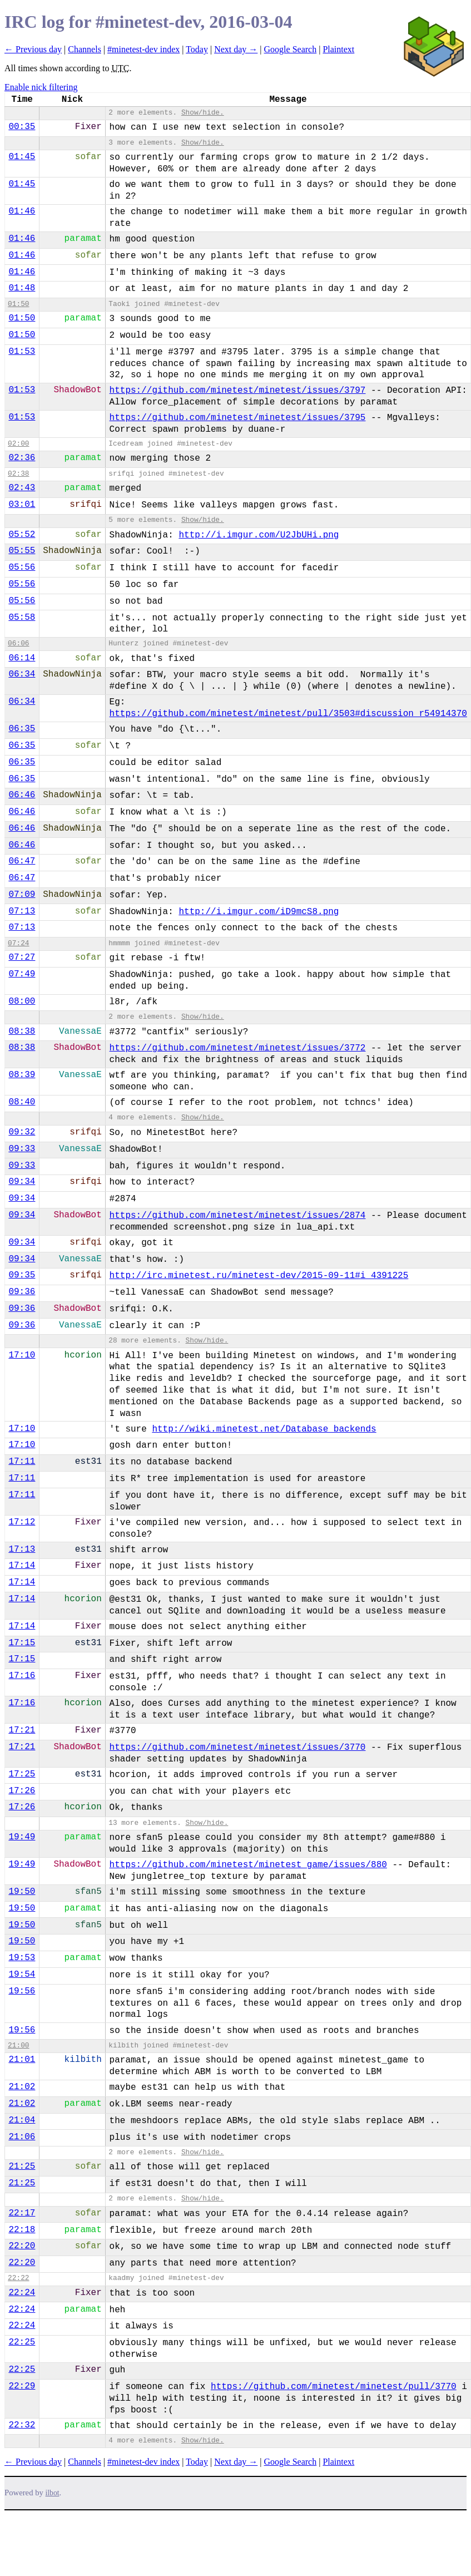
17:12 (21, 1522)
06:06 (18, 643)
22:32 (21, 2425)
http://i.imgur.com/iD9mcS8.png (259, 912)
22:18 (21, 2230)
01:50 (18, 304)
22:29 (21, 2386)
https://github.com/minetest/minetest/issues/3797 (238, 391)
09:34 (21, 1182)
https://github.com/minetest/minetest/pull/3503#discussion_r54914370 (288, 714)
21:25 (21, 2167)
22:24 (21, 2293)
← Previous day (33, 49)
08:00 (21, 1001)
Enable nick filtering (41, 87)
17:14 (21, 1566)
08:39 (21, 1075)
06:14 (21, 658)
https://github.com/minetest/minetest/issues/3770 (238, 1748)
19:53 (21, 1958)
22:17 (21, 2213)
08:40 (21, 1102)
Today (197, 49)
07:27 (21, 958)
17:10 (21, 1355)
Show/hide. (202, 112)
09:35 (21, 1275)
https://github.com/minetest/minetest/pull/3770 (334, 2387)
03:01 (21, 505)
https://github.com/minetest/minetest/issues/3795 (238, 418)
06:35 (21, 729)
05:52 (21, 535)
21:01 (21, 2060)
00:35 (21, 127)
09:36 (21, 1292)
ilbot (53, 2493)
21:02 (21, 2087)
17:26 (21, 1791)
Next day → (235, 49)
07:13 (21, 911)
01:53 (21, 352)
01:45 (21, 157)
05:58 (21, 618)
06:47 (21, 861)
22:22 (18, 2278)
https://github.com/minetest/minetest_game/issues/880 (248, 1865)
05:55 (21, 551)
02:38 (18, 474)
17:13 (21, 1549)
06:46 (21, 795)
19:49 (21, 1837)
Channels (84, 49)
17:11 (21, 1462)
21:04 (21, 2120)
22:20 (21, 2246)
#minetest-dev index (143, 49)
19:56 (21, 1991)
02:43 (21, 488)
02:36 (21, 458)
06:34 (21, 674)
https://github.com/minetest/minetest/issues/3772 (238, 1048)
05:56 (21, 567)
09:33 (21, 1149)
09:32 (21, 1132)
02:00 (18, 444)
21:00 (18, 2045)
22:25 (21, 2342)
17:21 (21, 1730)
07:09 (21, 895)
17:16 (21, 1676)
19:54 (21, 1975)
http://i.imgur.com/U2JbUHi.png (259, 535)
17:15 (21, 1643)
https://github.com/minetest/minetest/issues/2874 (238, 1216)
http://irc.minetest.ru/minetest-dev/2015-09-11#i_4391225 (259, 1276)
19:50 (21, 1892)
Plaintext (338, 49)
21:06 (21, 2137)
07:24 (18, 943)
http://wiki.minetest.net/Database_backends (264, 1429)
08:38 (21, 1032)
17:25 (21, 1774)
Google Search (290, 49)
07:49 (21, 974)
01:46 (21, 211)
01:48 (21, 288)
